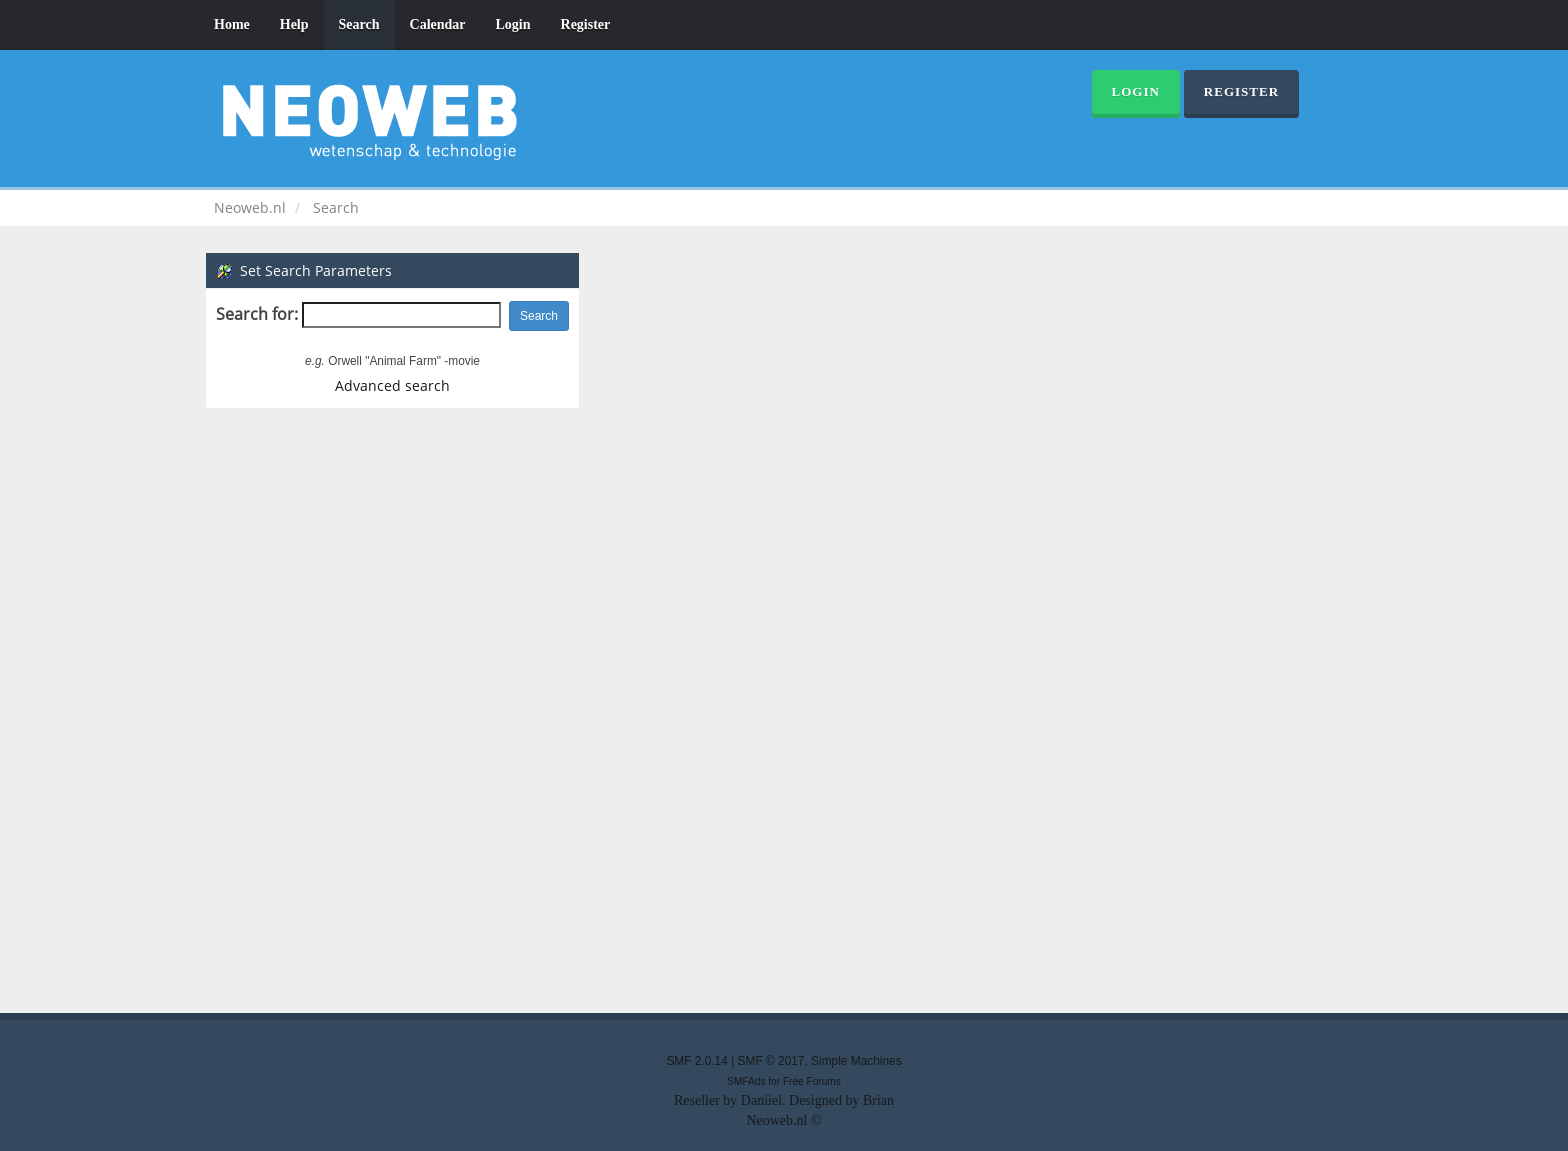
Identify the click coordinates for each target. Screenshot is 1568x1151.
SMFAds (746, 1081)
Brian (878, 1100)
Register (586, 24)
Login (513, 24)
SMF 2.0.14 (696, 1061)
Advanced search (392, 385)
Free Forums (812, 1081)
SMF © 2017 (771, 1061)
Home (232, 24)
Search (359, 24)
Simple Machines (856, 1061)
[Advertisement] (784, 707)
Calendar (438, 24)
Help (294, 24)
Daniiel (761, 1100)
